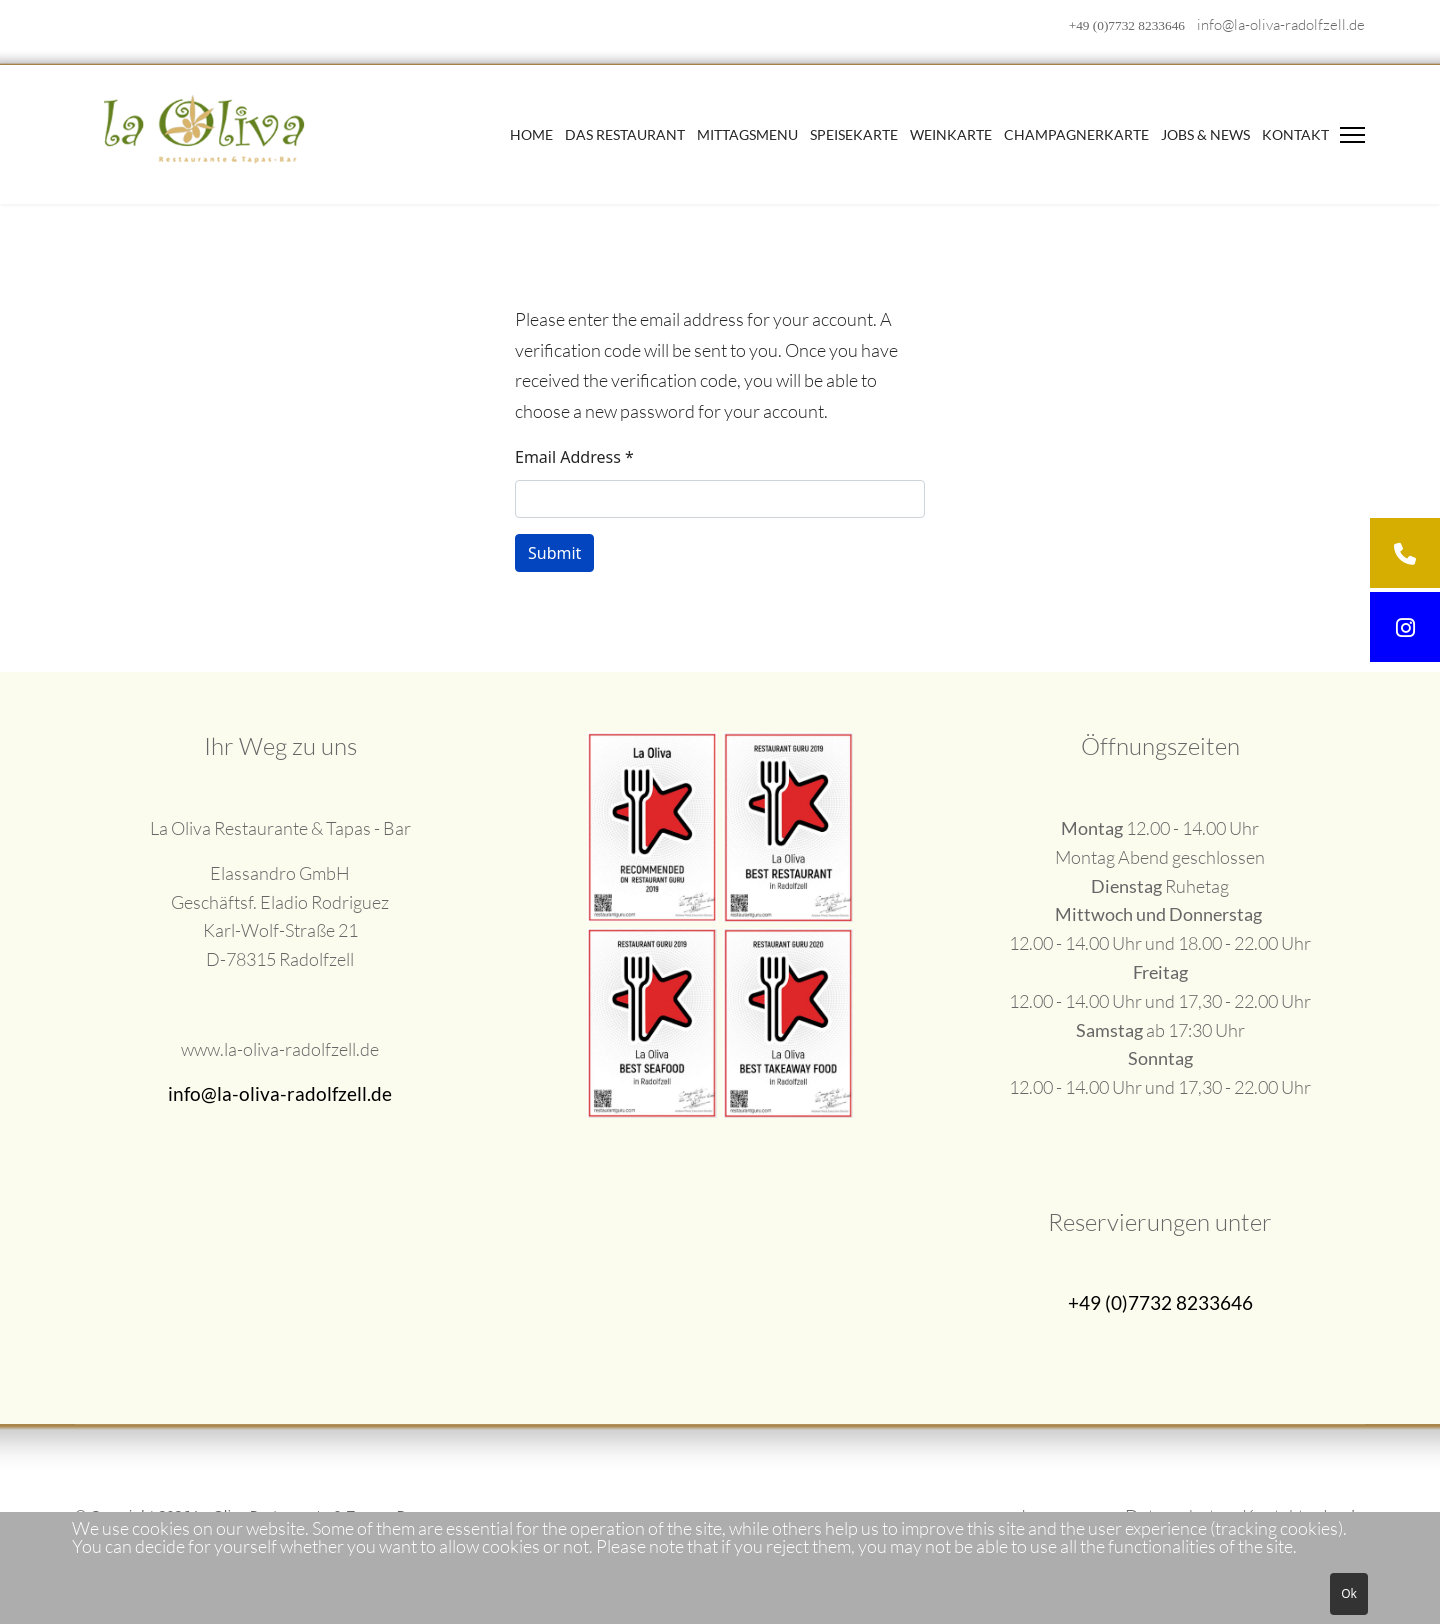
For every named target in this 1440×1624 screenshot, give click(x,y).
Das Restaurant (625, 134)
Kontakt (1295, 134)
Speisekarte (854, 134)
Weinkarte (951, 134)
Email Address (574, 457)
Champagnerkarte (1076, 134)
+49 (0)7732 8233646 (1127, 25)
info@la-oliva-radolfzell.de (1281, 24)
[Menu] (1352, 135)
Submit (554, 553)
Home (531, 134)
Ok (1349, 1593)
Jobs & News (1205, 134)
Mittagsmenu (747, 134)
